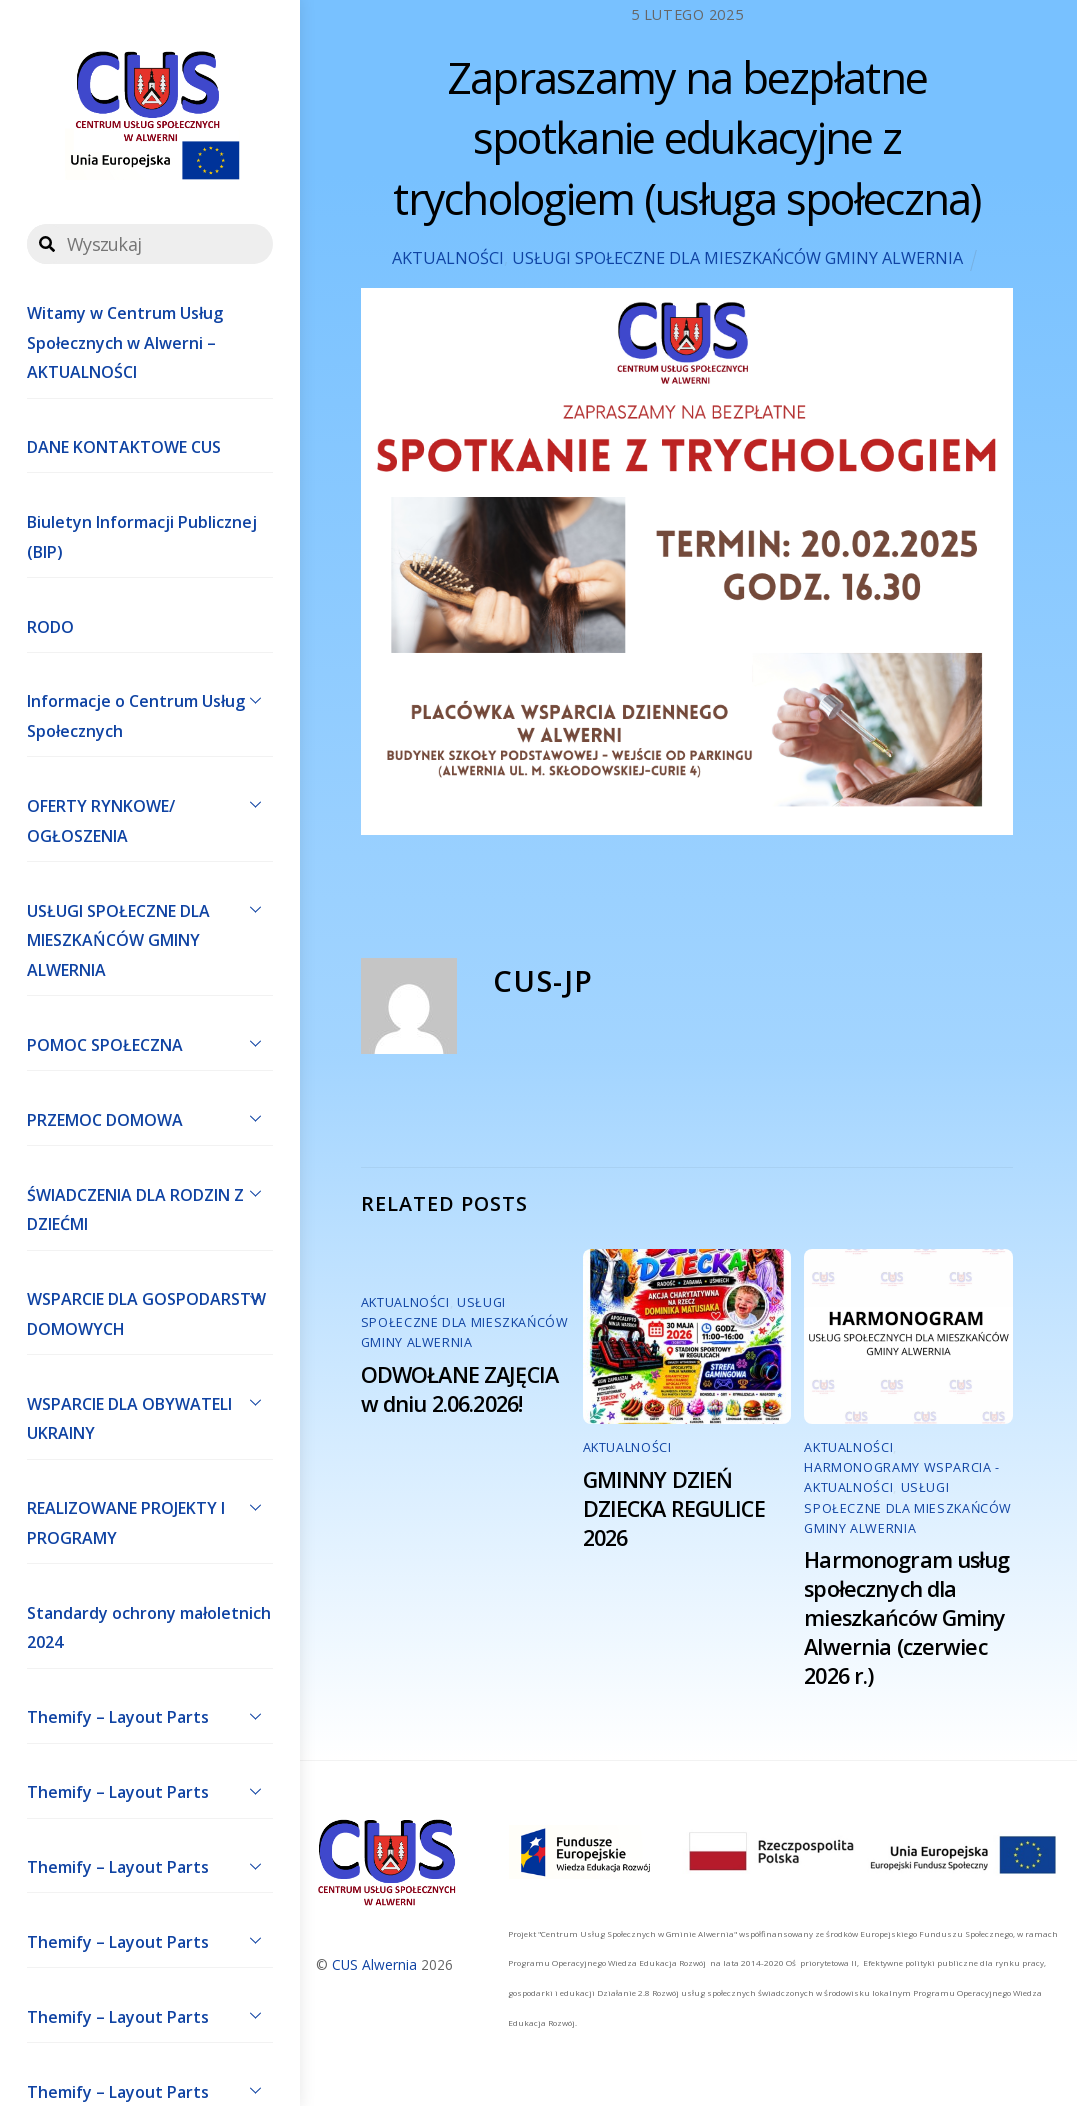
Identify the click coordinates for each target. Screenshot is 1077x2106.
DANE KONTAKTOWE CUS (124, 447)
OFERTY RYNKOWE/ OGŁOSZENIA (150, 816)
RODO (50, 627)
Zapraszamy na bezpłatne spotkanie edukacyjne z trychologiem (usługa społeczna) (686, 138)
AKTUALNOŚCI (448, 258)
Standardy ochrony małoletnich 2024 (149, 1628)
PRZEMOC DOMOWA (150, 1118)
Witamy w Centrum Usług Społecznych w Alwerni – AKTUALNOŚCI (125, 342)
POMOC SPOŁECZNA (150, 1043)
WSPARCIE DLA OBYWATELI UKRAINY (150, 1414)
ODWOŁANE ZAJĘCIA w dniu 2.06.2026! (459, 1389)
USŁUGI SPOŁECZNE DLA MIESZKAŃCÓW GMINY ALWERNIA (150, 936)
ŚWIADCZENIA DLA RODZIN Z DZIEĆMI (150, 1205)
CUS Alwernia (374, 1964)
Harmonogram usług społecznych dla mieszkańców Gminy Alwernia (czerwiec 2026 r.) (906, 1617)
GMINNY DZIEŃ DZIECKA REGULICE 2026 (674, 1508)
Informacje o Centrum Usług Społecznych (150, 712)
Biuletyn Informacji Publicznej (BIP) (142, 537)
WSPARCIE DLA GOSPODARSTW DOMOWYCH (150, 1310)
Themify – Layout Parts (150, 1716)
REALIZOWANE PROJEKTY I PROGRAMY (150, 1519)
